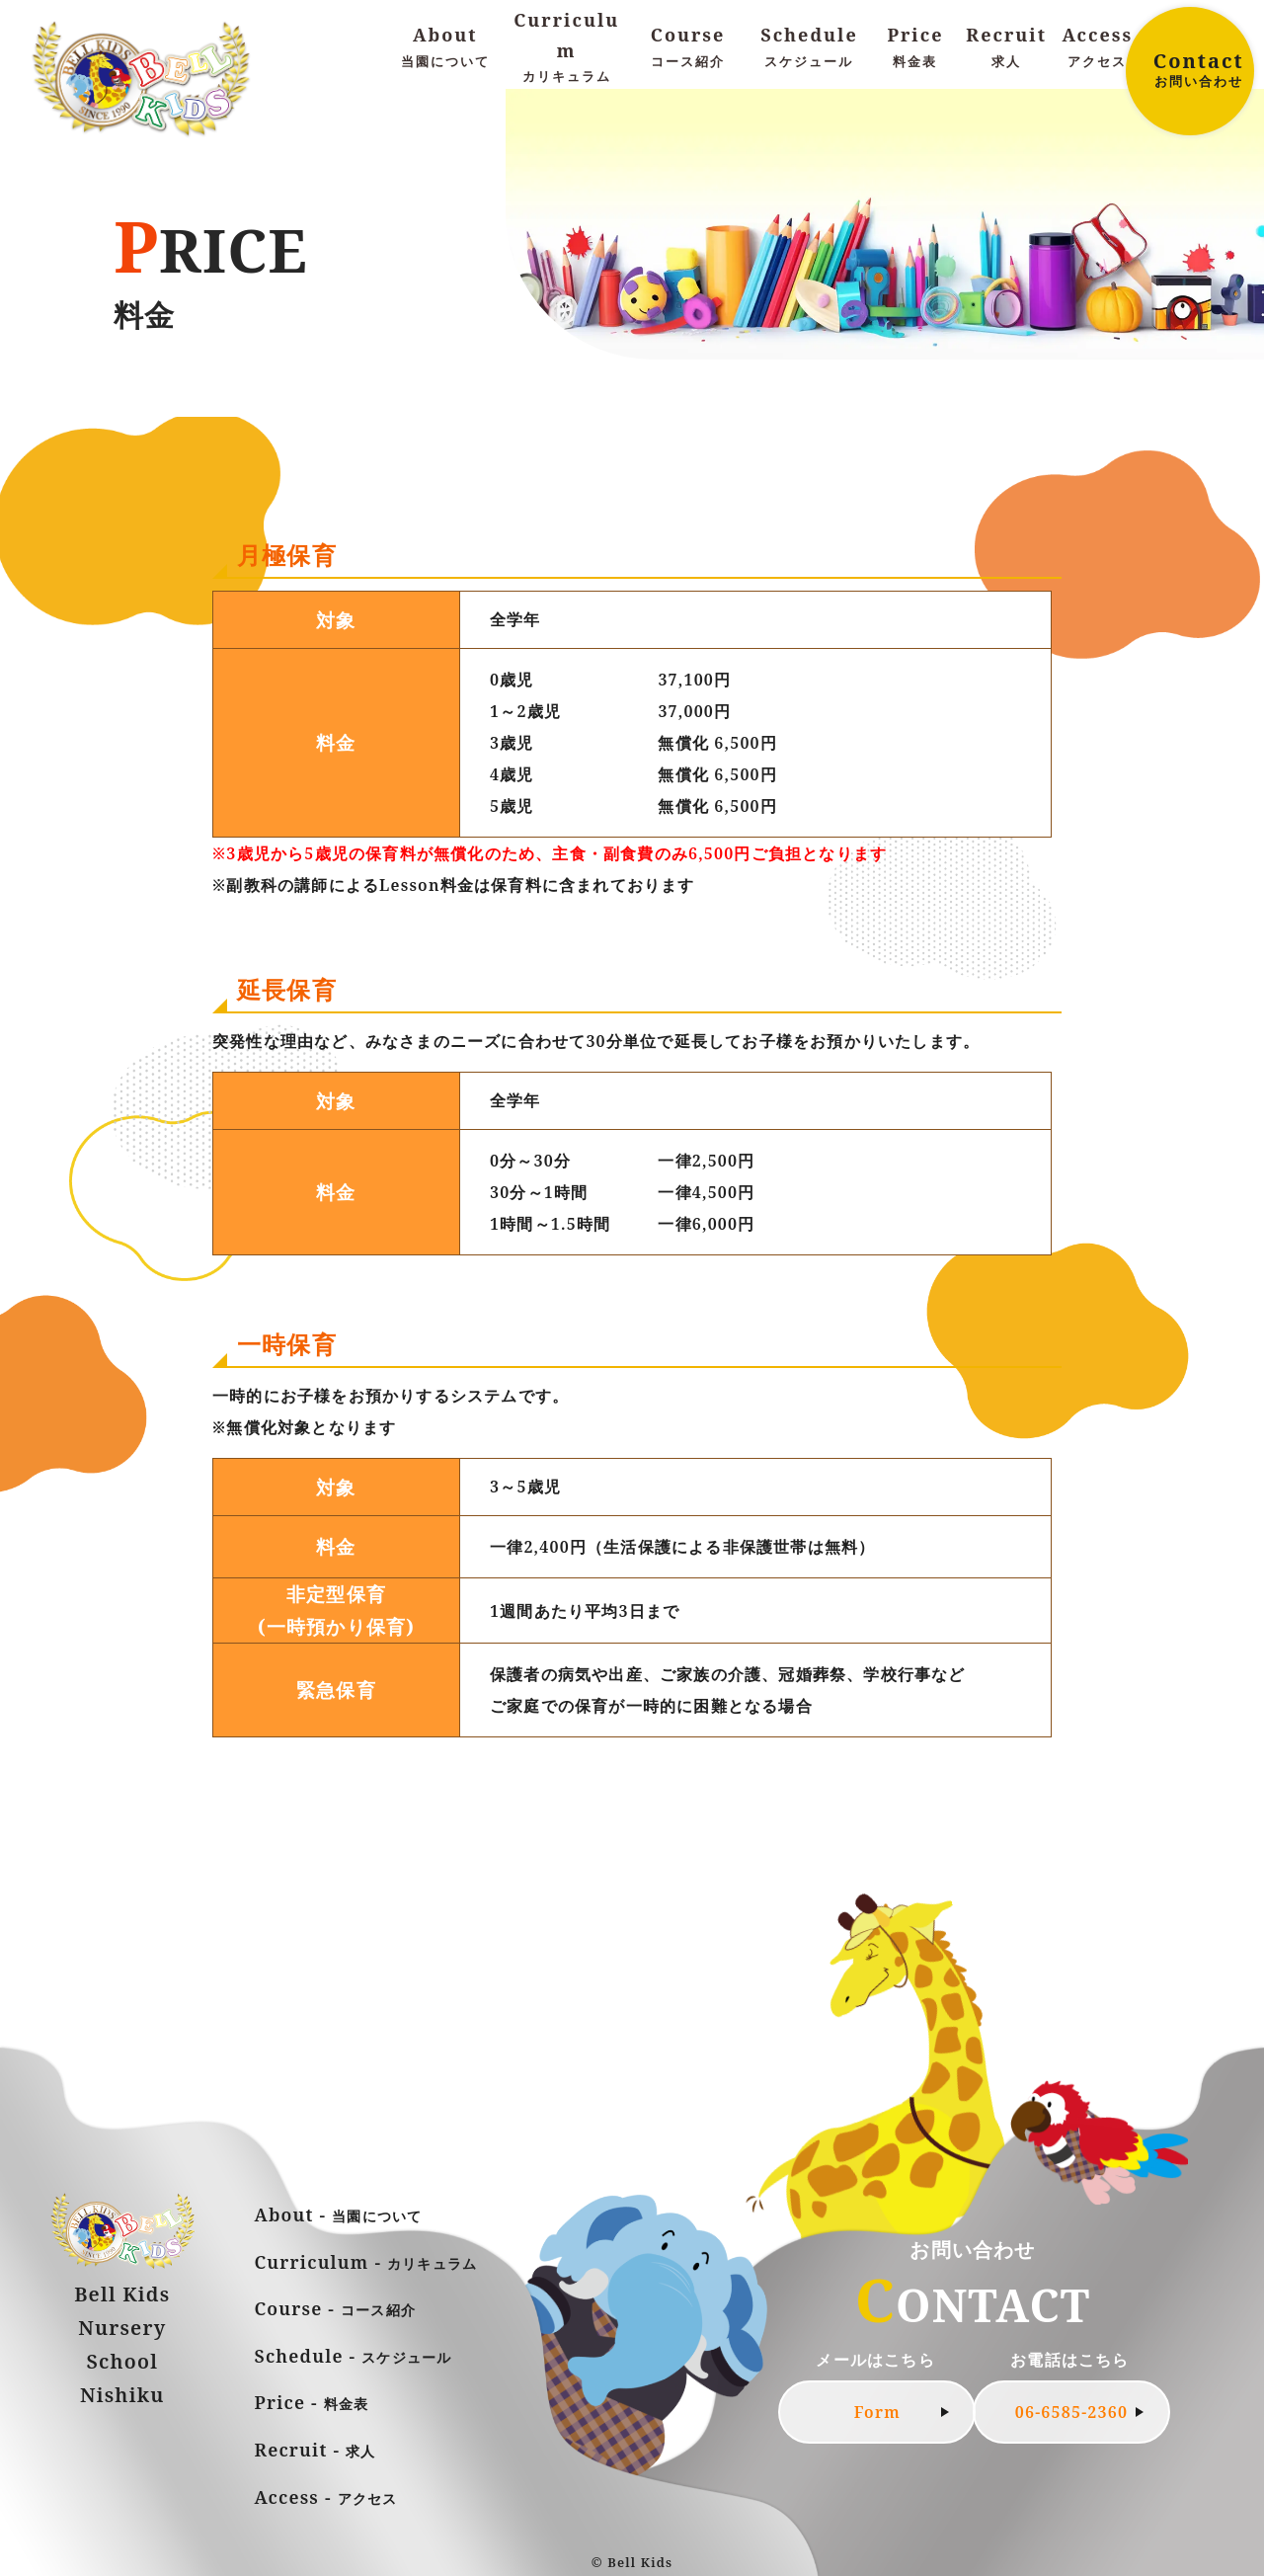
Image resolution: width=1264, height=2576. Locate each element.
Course (688, 47)
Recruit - (315, 2449)
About (445, 47)
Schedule (809, 47)
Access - (326, 2497)
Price (915, 47)
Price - (312, 2402)
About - (339, 2214)
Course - (336, 2308)
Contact (1198, 69)
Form (877, 2412)
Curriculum (566, 47)
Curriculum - (366, 2262)
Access (1097, 47)
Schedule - (353, 2356)
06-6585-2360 (1071, 2412)
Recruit (1006, 47)
